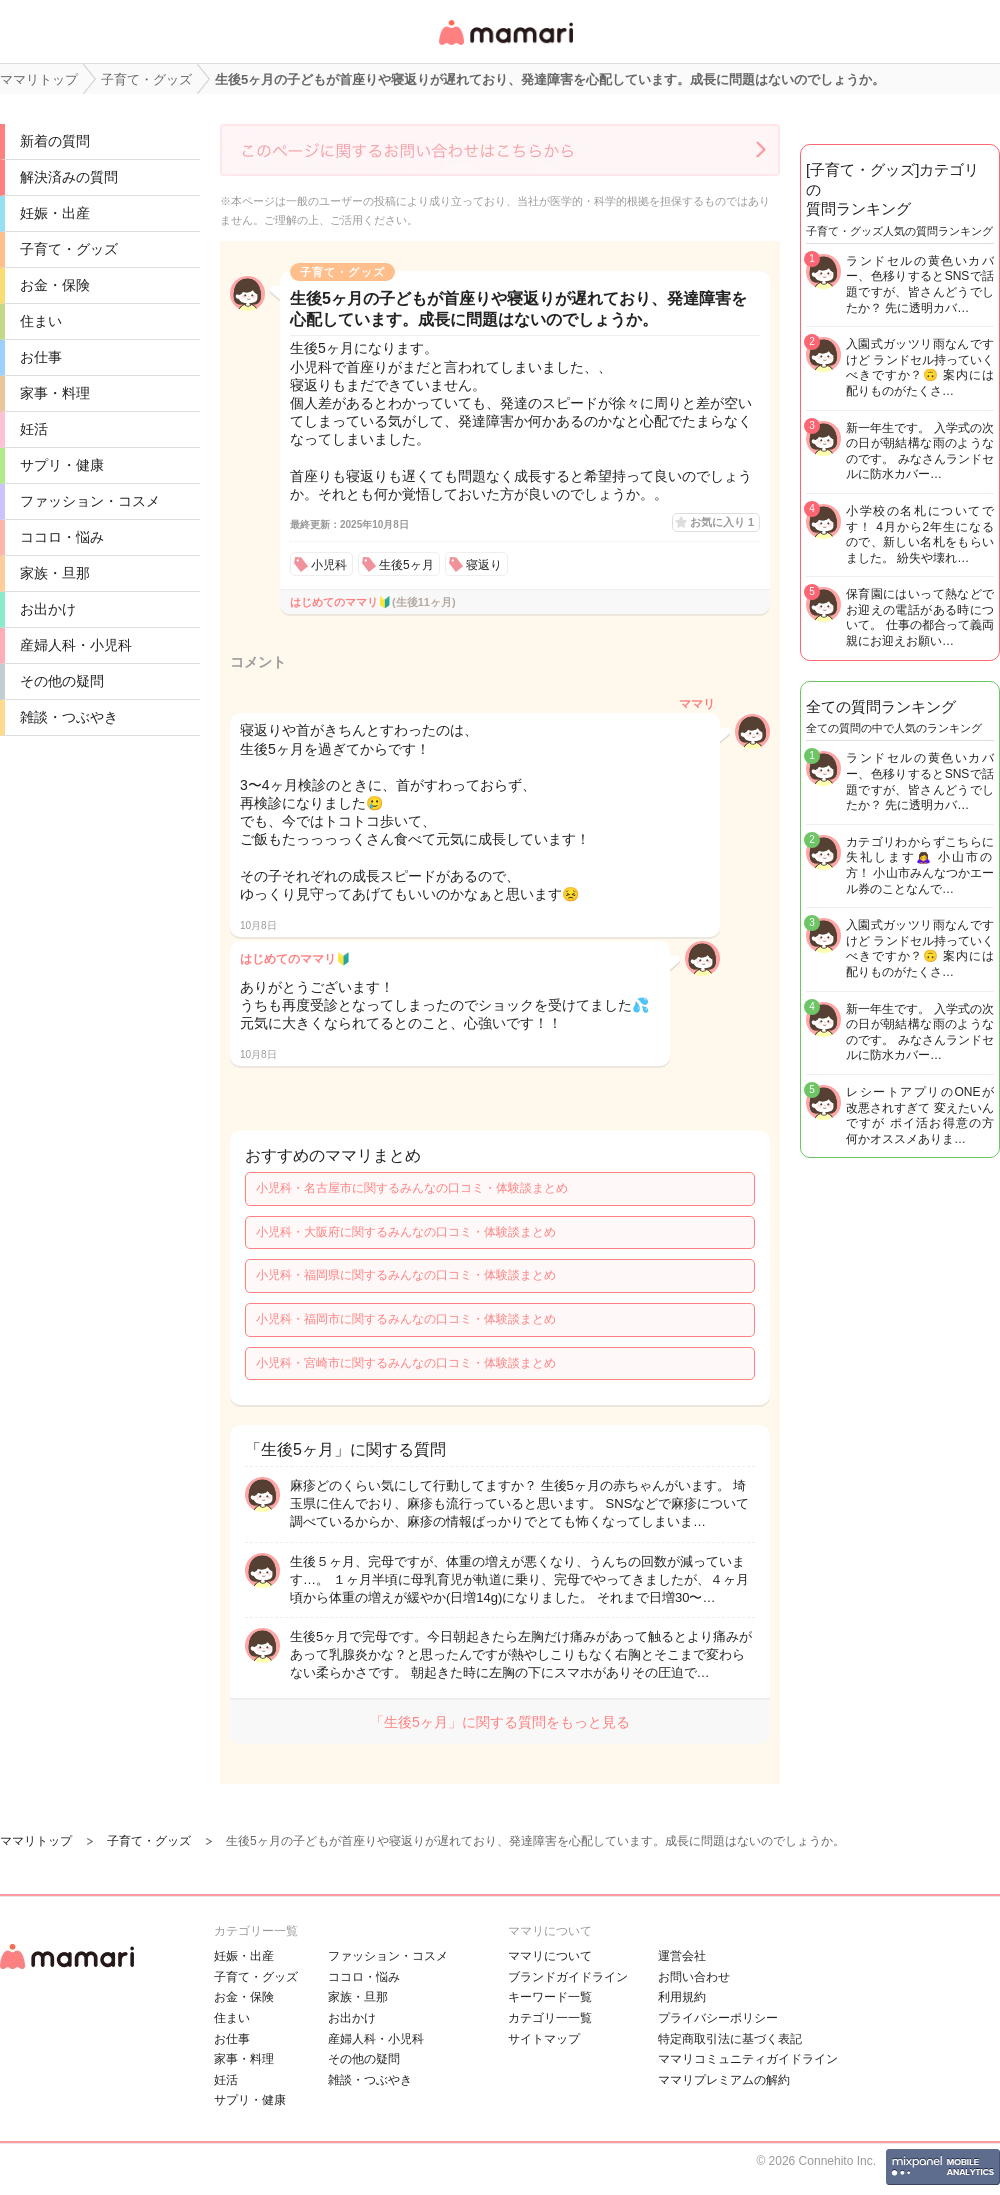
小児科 (329, 565)
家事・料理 (55, 393)
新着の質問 (55, 141)
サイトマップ (544, 2039)
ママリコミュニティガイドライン (748, 2059)
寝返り (484, 565)
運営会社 (682, 1956)
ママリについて (550, 1956)
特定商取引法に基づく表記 (730, 2039)
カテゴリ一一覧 (550, 2018)
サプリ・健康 (62, 465)
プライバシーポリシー (718, 2018)
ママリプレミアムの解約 (724, 2080)
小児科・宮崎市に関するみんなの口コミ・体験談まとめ (406, 1363)
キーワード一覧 (550, 1997)
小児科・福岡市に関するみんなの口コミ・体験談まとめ (406, 1319)
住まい (41, 321)
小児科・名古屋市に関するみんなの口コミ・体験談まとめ (412, 1188)
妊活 (34, 429)
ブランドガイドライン (568, 1977)
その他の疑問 (62, 681)
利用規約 (682, 1997)
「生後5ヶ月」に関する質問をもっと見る (500, 1722)
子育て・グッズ (69, 249)
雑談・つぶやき (69, 717)
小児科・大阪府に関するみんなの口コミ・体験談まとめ (406, 1232)
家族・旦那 (55, 573)
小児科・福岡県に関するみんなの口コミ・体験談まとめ (406, 1275)
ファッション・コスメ (90, 501)
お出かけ (48, 609)
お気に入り (722, 522)
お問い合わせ (694, 1977)
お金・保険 (55, 285)
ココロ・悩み (62, 537)
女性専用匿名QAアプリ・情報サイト (505, 46)
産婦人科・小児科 (76, 645)
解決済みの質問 (69, 177)
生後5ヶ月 (406, 565)
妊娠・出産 (55, 213)
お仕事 (41, 357)
